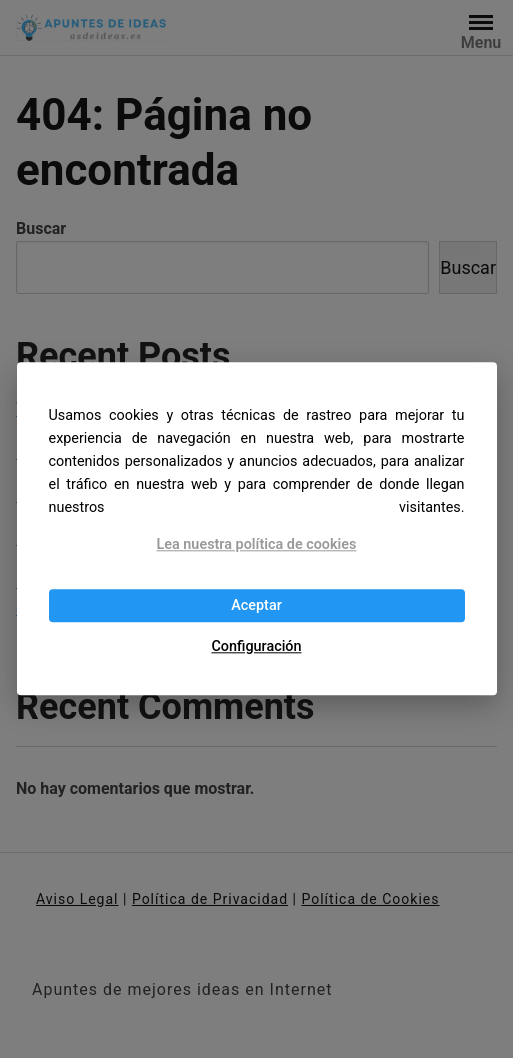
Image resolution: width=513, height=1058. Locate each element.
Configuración (256, 646)
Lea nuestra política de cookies (256, 544)
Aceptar (256, 605)
